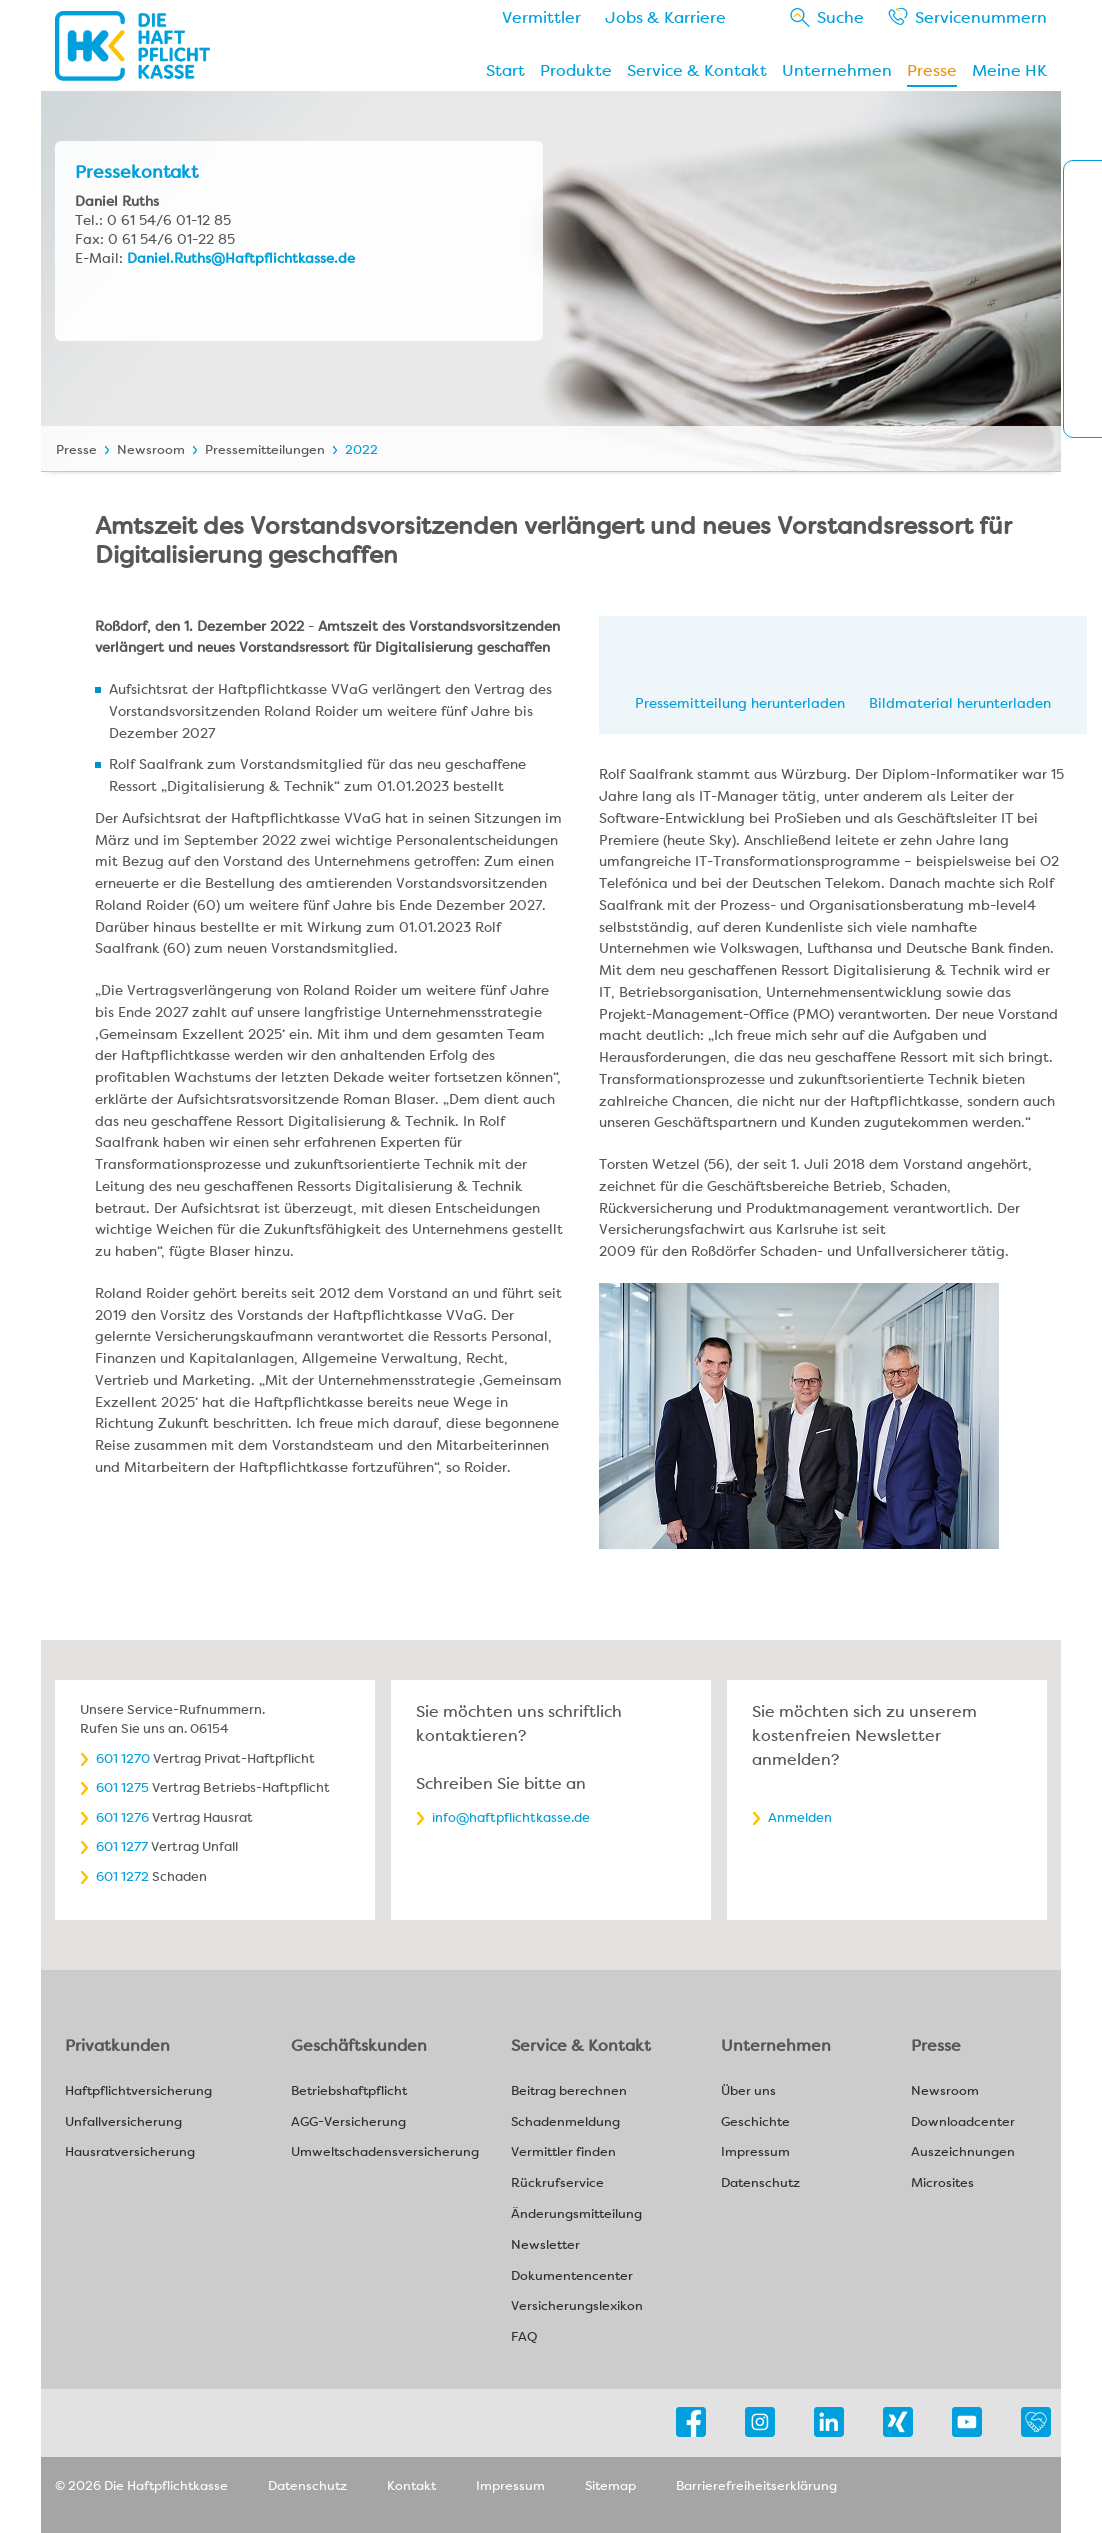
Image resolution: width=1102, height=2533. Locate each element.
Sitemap (610, 2485)
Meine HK (1009, 70)
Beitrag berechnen (569, 2091)
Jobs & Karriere (665, 17)
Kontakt (411, 2485)
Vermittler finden (563, 2152)
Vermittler (541, 17)
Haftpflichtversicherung (138, 2091)
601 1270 (123, 1758)
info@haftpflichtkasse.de (511, 1817)
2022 (361, 449)
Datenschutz (760, 2183)
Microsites (942, 2183)
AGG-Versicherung (348, 2122)
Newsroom (151, 449)
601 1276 (122, 1817)
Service (981, 17)
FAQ (524, 2337)
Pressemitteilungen (265, 449)
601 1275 (122, 1787)
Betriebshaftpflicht (349, 2091)
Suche (840, 17)
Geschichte (755, 2122)
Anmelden (800, 1817)
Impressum (755, 2152)
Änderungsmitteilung (576, 2214)
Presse (932, 70)
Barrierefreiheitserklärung (756, 2485)
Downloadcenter (963, 2122)
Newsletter (545, 2245)
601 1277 (122, 1846)
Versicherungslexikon (577, 2306)
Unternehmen (837, 70)
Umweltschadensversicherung (385, 2152)
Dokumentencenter (572, 2276)
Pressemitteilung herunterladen (740, 703)
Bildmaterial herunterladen (960, 703)
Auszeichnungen (963, 2152)
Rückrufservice (557, 2183)
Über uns (748, 2091)
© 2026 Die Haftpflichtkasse (141, 2485)
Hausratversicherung (130, 2152)
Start (505, 70)
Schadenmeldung (565, 2122)
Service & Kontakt (697, 70)
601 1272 (122, 1876)
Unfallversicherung (123, 2122)
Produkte (576, 70)
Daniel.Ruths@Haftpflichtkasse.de (241, 258)
